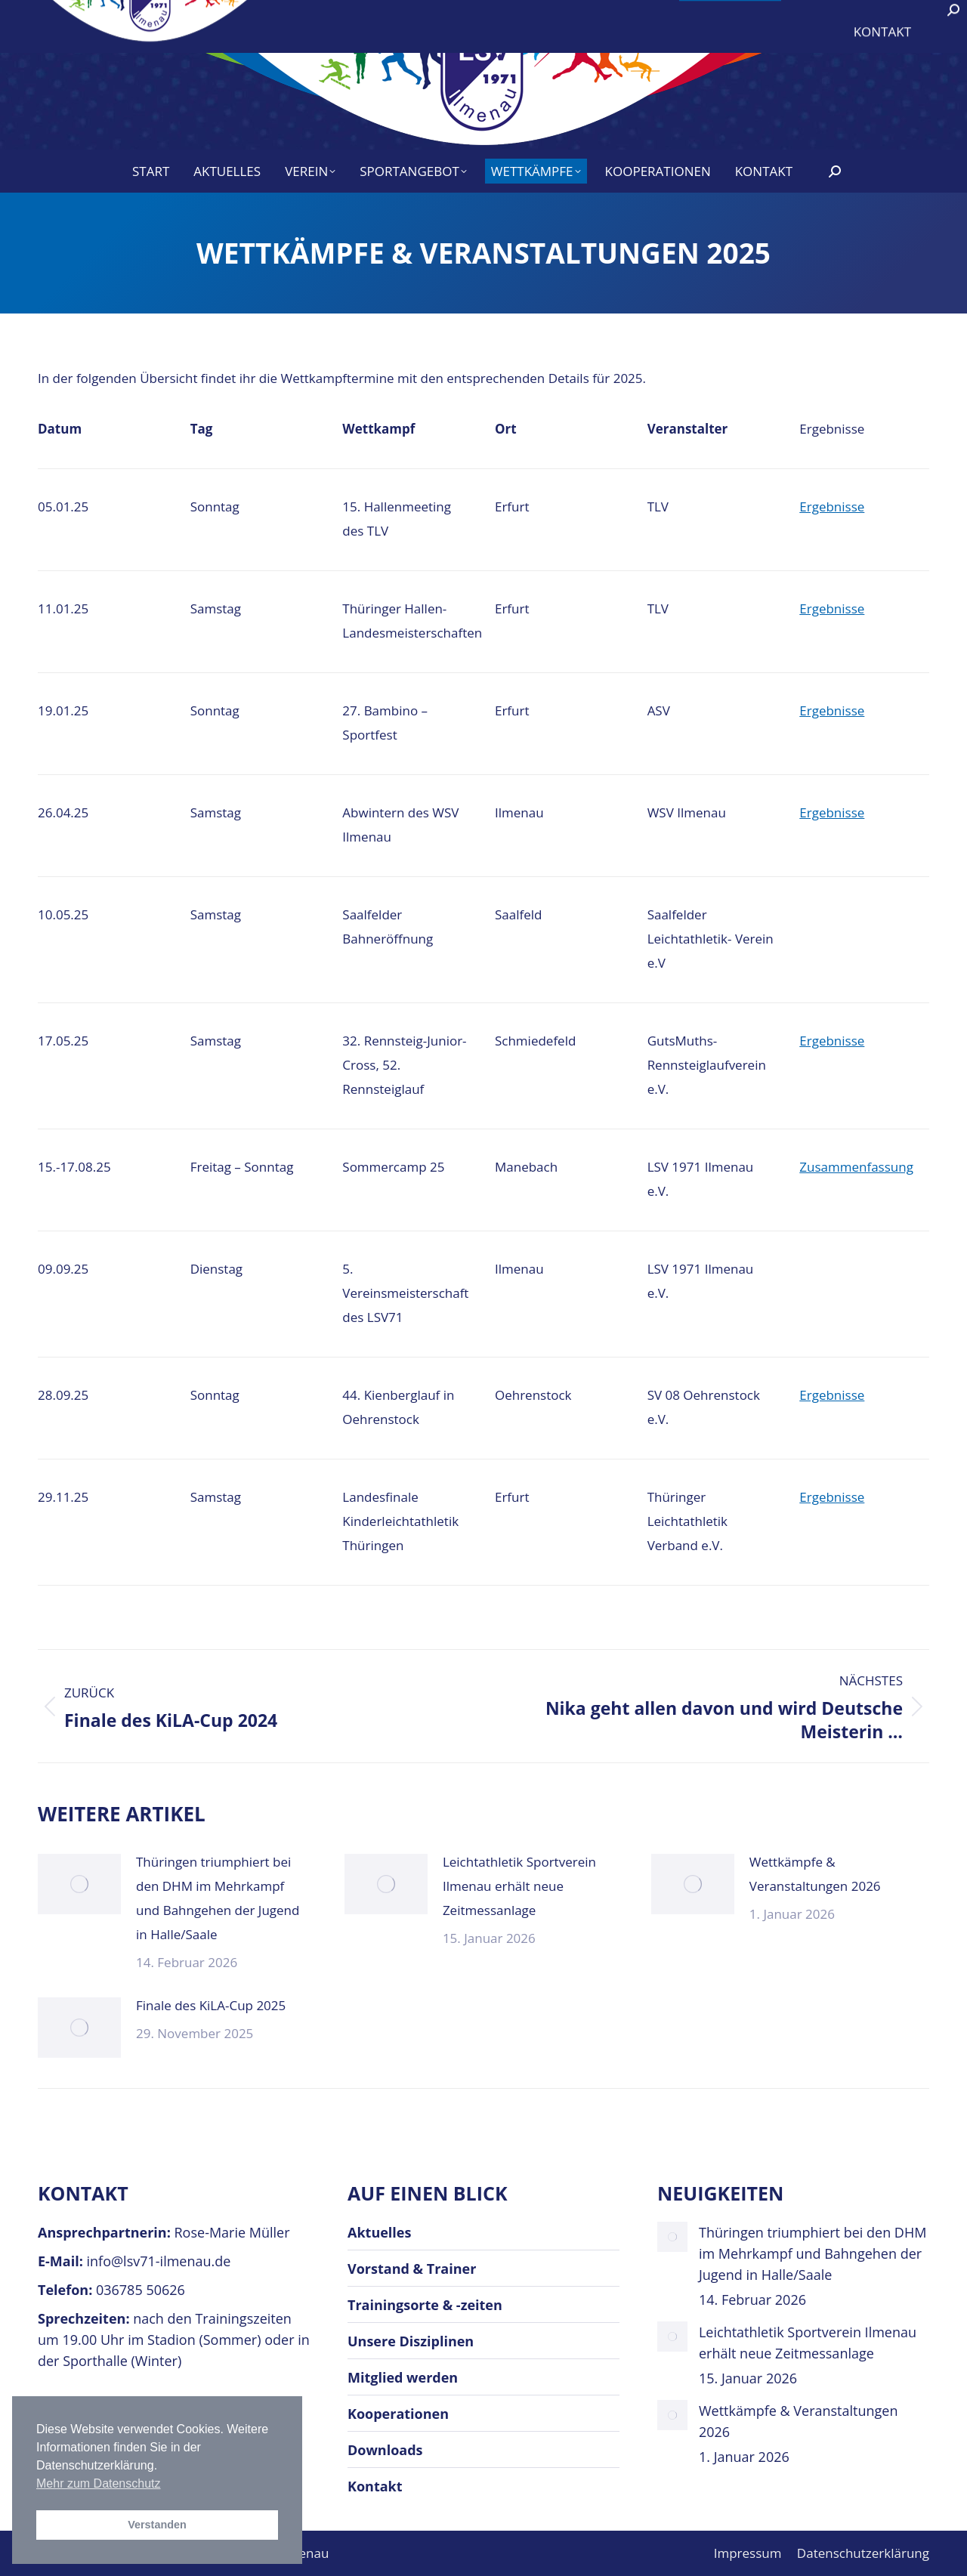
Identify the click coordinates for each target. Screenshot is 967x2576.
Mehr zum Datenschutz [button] (98, 2483)
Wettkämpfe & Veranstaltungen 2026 (815, 1874)
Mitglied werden (403, 2377)
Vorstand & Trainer (412, 2268)
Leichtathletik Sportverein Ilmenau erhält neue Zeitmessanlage (519, 1886)
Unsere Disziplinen (411, 2341)
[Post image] (79, 1884)
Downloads (385, 2450)
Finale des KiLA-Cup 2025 (211, 2005)
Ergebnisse (831, 506)
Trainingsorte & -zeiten (425, 2305)
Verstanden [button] (157, 2525)
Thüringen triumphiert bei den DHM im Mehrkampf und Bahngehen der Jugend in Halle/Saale (217, 1898)
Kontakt (375, 2486)
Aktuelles (379, 2232)
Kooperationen (398, 2414)
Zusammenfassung (856, 1166)
